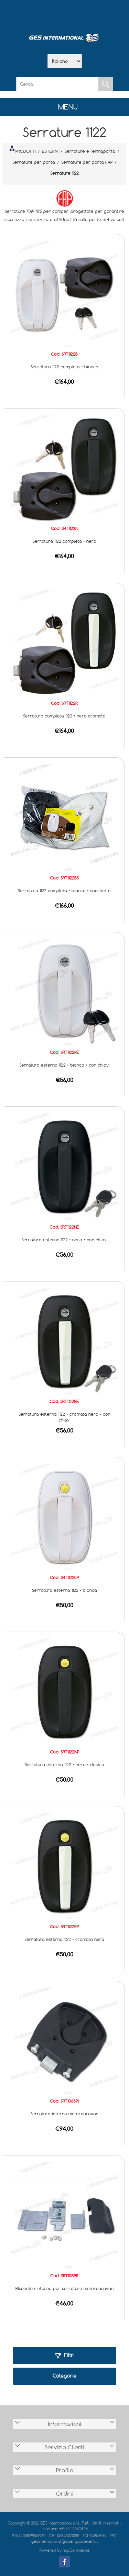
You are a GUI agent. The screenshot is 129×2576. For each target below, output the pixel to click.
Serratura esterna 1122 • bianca (64, 1590)
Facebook (64, 2561)
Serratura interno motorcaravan (64, 2113)
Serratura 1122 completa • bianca (64, 366)
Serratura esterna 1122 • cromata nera (64, 1939)
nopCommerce (76, 2550)
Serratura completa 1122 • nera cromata (64, 715)
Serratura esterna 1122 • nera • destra (64, 1764)
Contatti (82, 14)
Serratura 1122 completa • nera (64, 541)
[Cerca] (57, 84)
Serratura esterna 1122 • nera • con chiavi (64, 1239)
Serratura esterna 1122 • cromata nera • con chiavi (64, 1417)
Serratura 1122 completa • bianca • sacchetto (64, 890)
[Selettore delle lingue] (64, 61)
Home (28, 14)
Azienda (46, 14)
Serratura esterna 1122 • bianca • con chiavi (64, 1065)
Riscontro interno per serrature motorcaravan (64, 2288)
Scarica (64, 14)
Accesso (100, 14)
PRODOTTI (23, 150)
